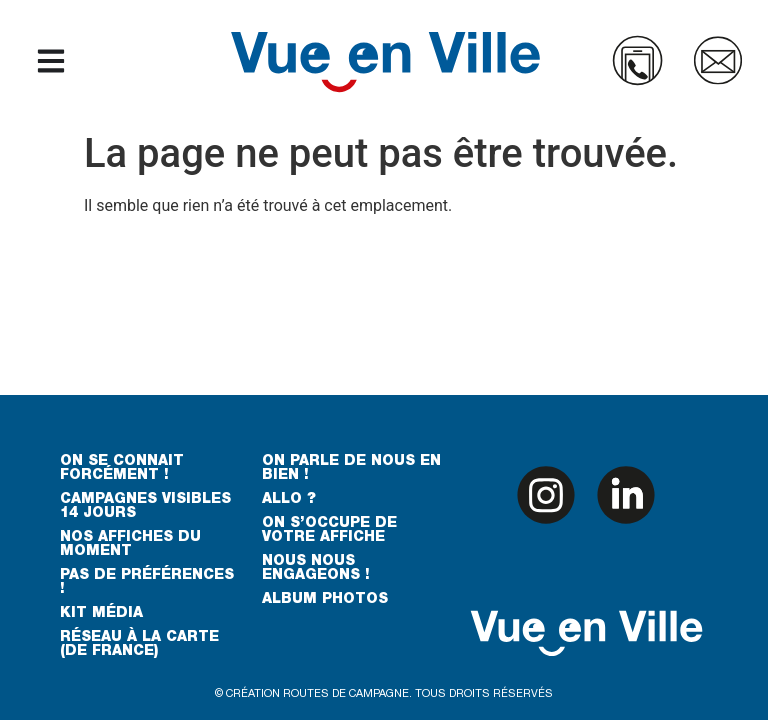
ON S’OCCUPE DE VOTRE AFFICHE (329, 531)
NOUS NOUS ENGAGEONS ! (316, 569)
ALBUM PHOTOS (325, 600)
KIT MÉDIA (101, 614)
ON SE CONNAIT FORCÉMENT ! (122, 469)
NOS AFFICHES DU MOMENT (130, 545)
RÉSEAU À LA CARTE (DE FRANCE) (139, 645)
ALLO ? (289, 500)
